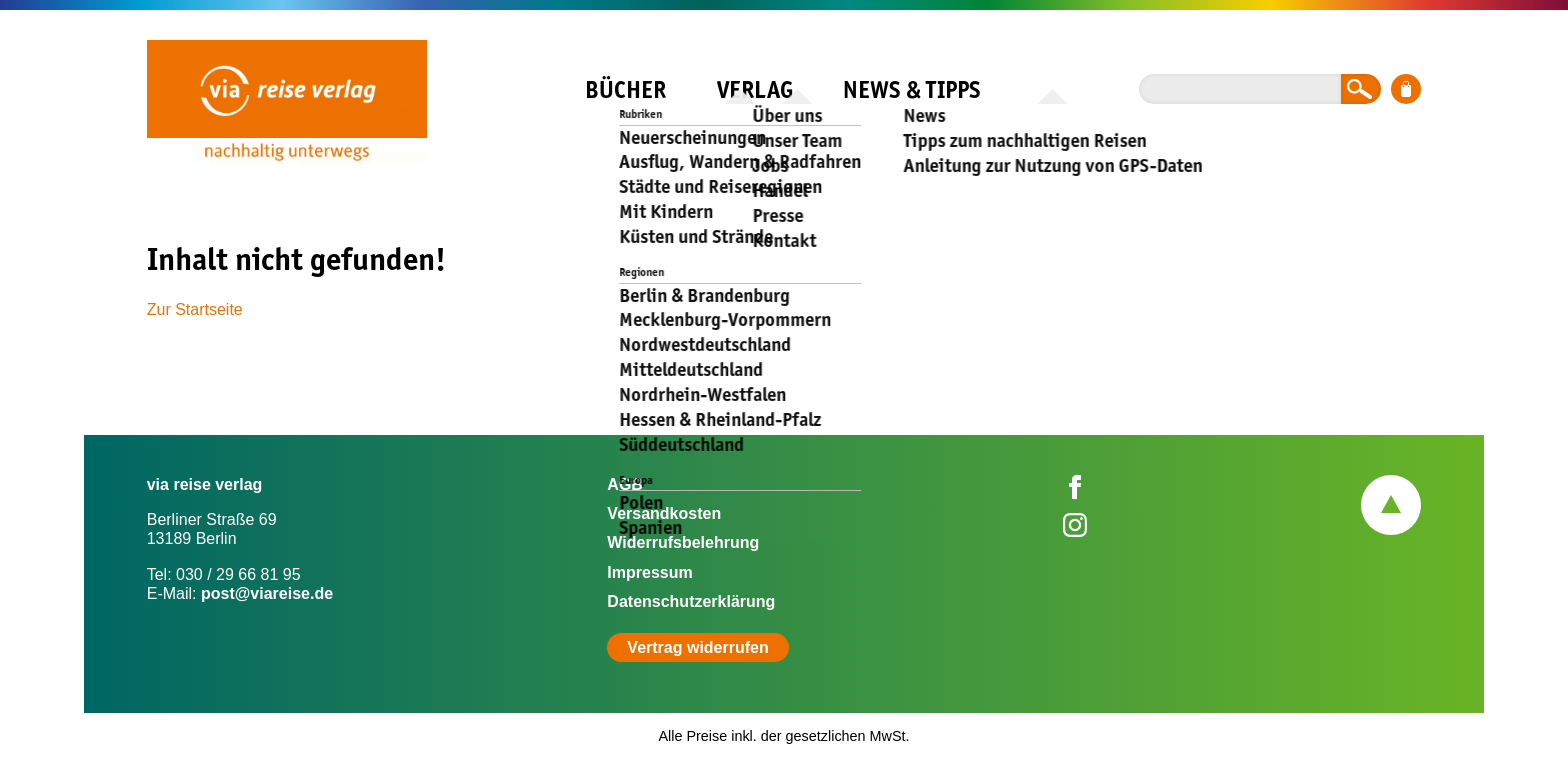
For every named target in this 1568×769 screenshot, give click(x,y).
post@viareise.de (267, 593)
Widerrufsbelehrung (683, 542)
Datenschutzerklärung (691, 601)
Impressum (649, 572)
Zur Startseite (195, 309)
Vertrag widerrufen (697, 647)
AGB (625, 484)
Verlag (755, 89)
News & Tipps (912, 89)
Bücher (625, 89)
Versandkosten (664, 513)
